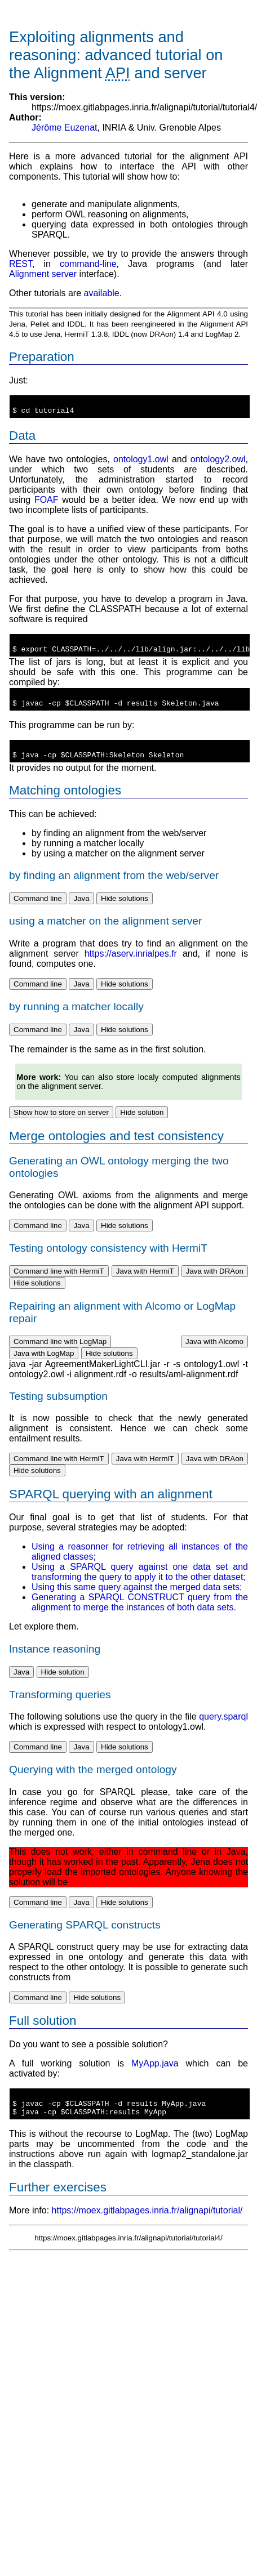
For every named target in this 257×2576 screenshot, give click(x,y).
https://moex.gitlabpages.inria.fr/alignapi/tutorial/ (147, 2229)
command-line (88, 264)
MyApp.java (155, 2077)
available (101, 293)
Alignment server (43, 274)
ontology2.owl (218, 462)
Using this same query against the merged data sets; (137, 1600)
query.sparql (223, 1730)
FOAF (46, 503)
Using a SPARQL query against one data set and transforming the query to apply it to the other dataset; (140, 1585)
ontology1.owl (141, 462)
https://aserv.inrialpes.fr (131, 967)
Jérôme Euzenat (65, 127)
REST (20, 264)
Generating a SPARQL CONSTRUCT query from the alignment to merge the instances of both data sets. (140, 1616)
